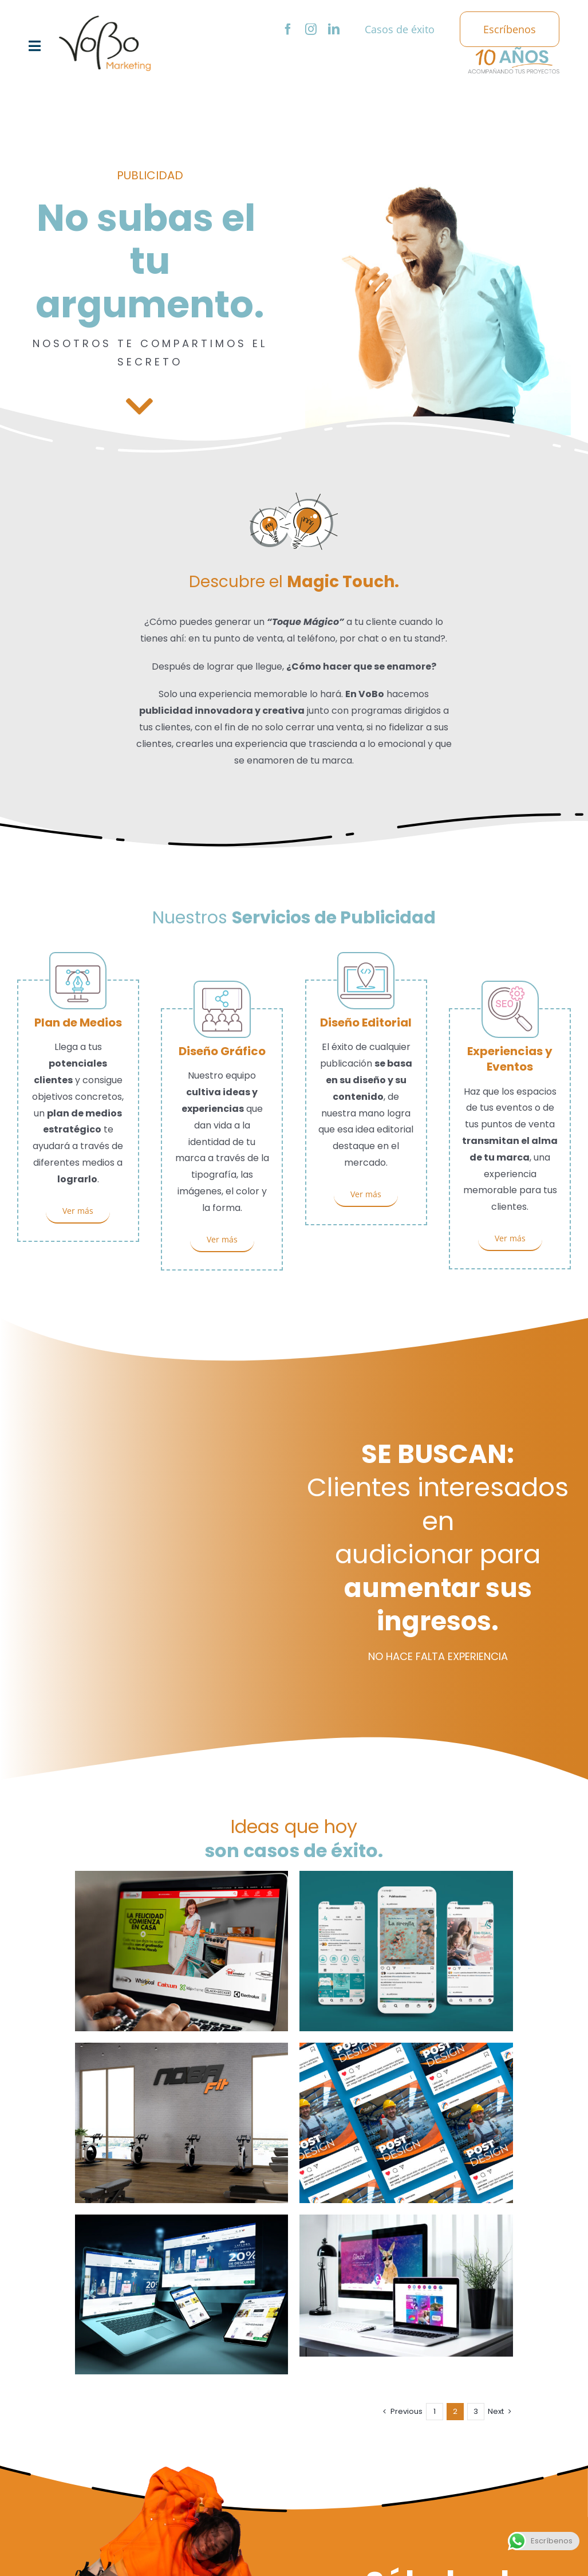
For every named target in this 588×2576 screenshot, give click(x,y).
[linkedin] (334, 29)
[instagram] (311, 29)
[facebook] (288, 29)
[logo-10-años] (513, 51)
